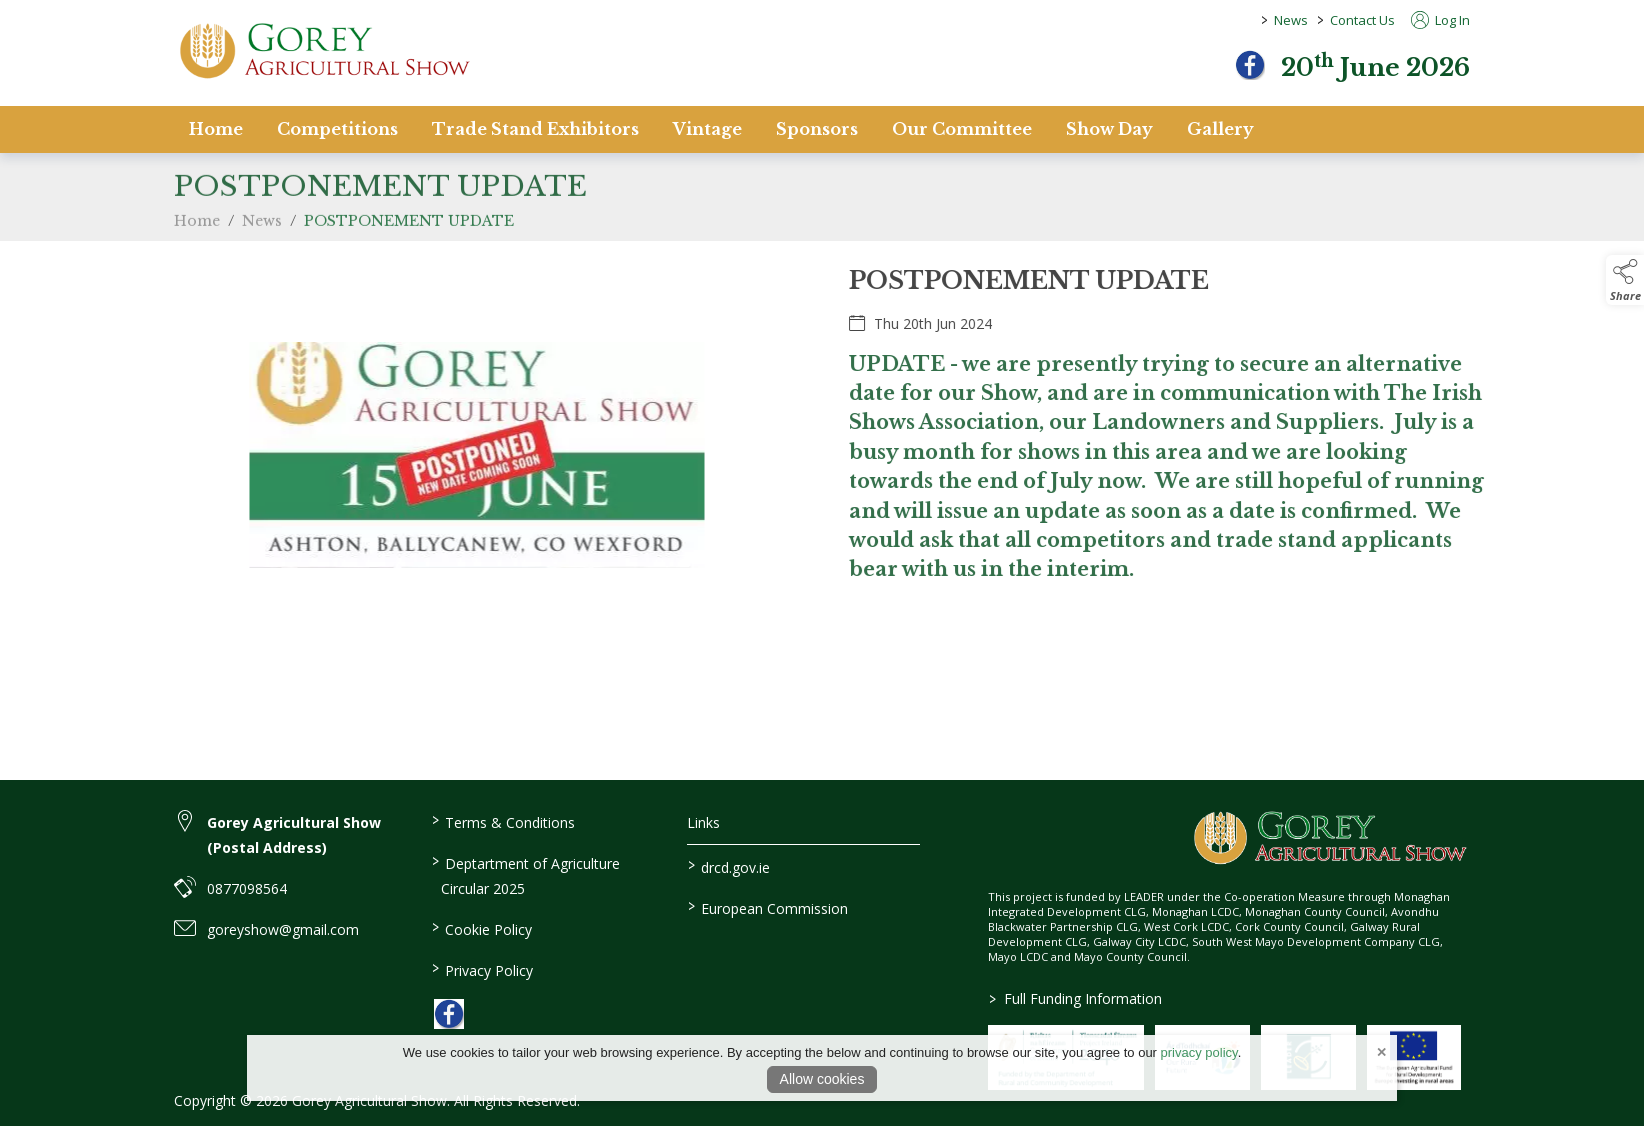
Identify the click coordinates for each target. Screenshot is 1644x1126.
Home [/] (216, 129)
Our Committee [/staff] (962, 129)
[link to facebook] (449, 1014)
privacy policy (1199, 1052)
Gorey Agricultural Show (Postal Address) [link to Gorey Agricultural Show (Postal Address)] (294, 835)
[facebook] (1250, 65)
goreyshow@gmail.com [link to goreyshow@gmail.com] (283, 929)
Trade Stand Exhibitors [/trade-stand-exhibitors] (535, 129)
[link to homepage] (324, 50)
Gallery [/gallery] (1220, 129)
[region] (822, 467)
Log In (1440, 20)
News (1291, 20)
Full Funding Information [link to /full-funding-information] (1075, 998)
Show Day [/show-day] (1109, 129)
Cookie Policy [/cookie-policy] (481, 928)
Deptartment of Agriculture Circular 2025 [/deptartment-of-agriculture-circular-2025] (525, 874)
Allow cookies (822, 1079)
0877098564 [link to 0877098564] (247, 888)
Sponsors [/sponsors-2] (817, 129)
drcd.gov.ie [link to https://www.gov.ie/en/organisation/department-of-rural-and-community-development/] (729, 866)
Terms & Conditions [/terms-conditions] (502, 821)
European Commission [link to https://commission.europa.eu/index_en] (768, 907)
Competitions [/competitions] (337, 129)
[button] (1625, 280)
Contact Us (1362, 20)
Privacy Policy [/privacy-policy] (481, 969)
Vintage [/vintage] (707, 129)
